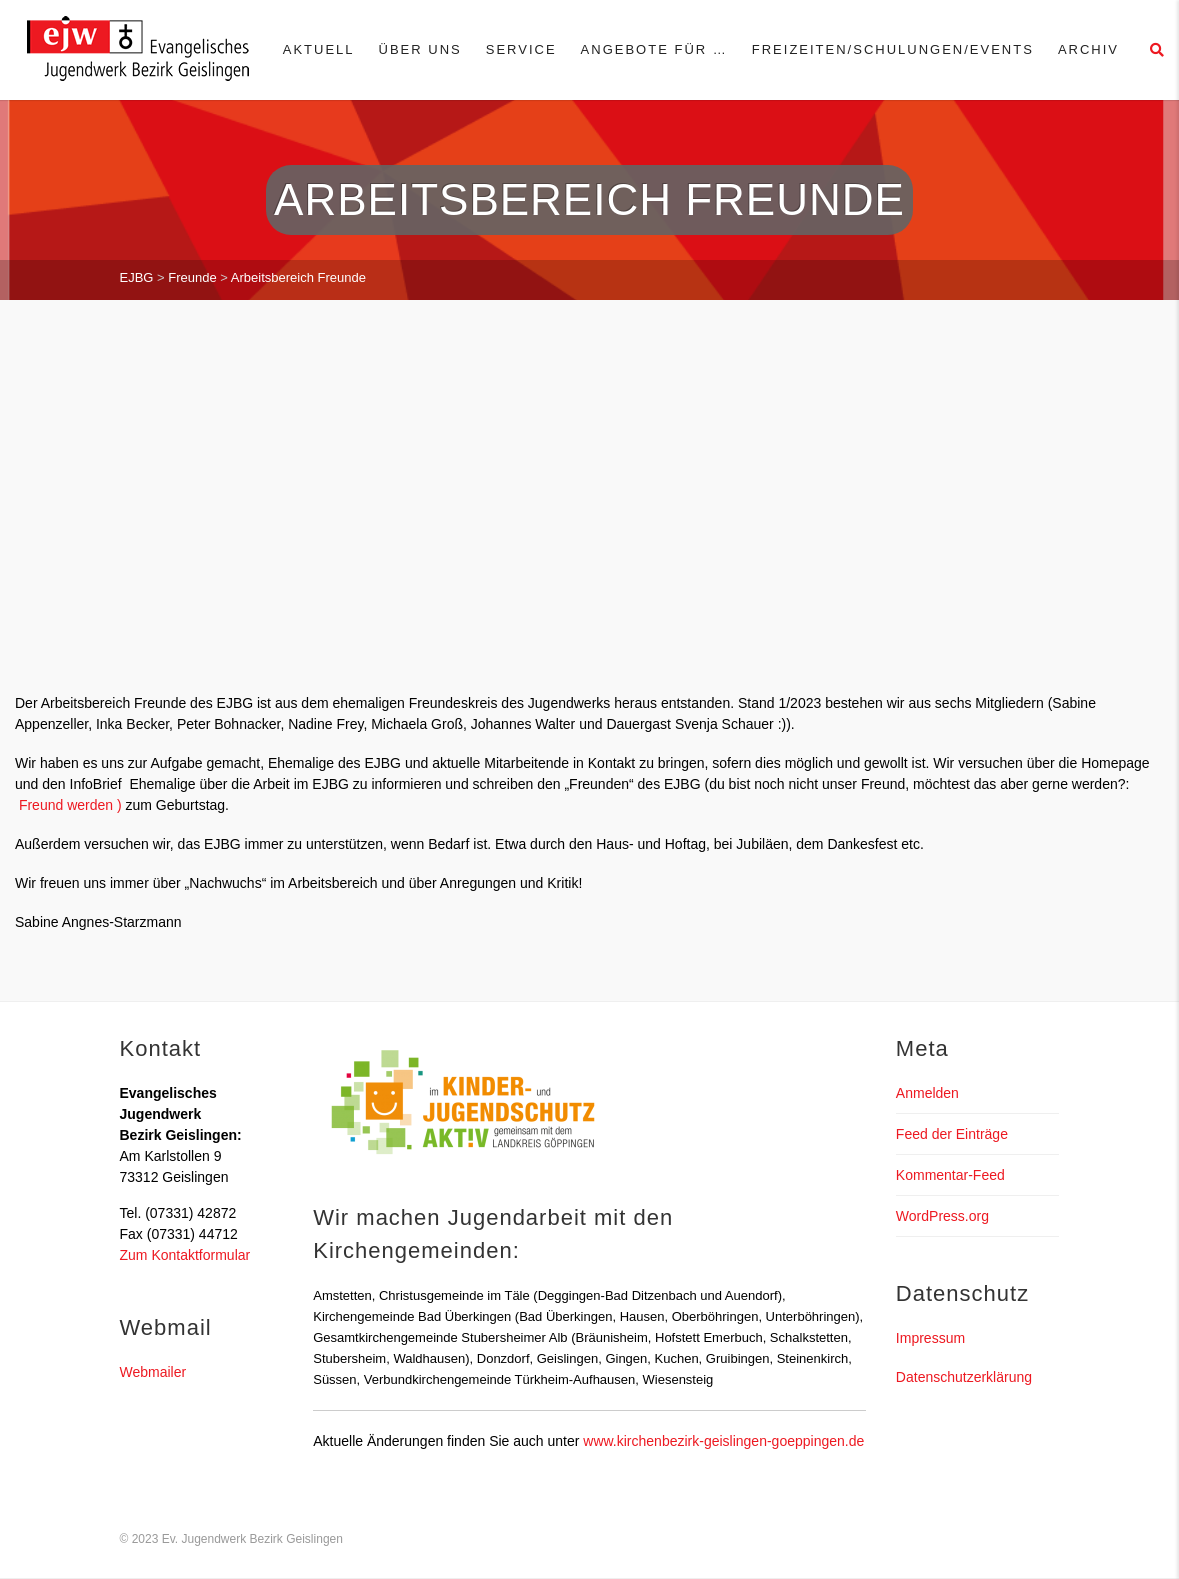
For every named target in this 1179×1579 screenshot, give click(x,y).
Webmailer (153, 1372)
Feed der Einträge (952, 1134)
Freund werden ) (68, 805)
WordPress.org (942, 1216)
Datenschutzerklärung (964, 1377)
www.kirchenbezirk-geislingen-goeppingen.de (723, 1441)
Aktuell (319, 49)
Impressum (930, 1338)
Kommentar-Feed (950, 1175)
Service (521, 49)
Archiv (1088, 49)
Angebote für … (654, 49)
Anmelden (927, 1093)
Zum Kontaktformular (185, 1255)
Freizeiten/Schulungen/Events (893, 49)
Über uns (420, 49)
